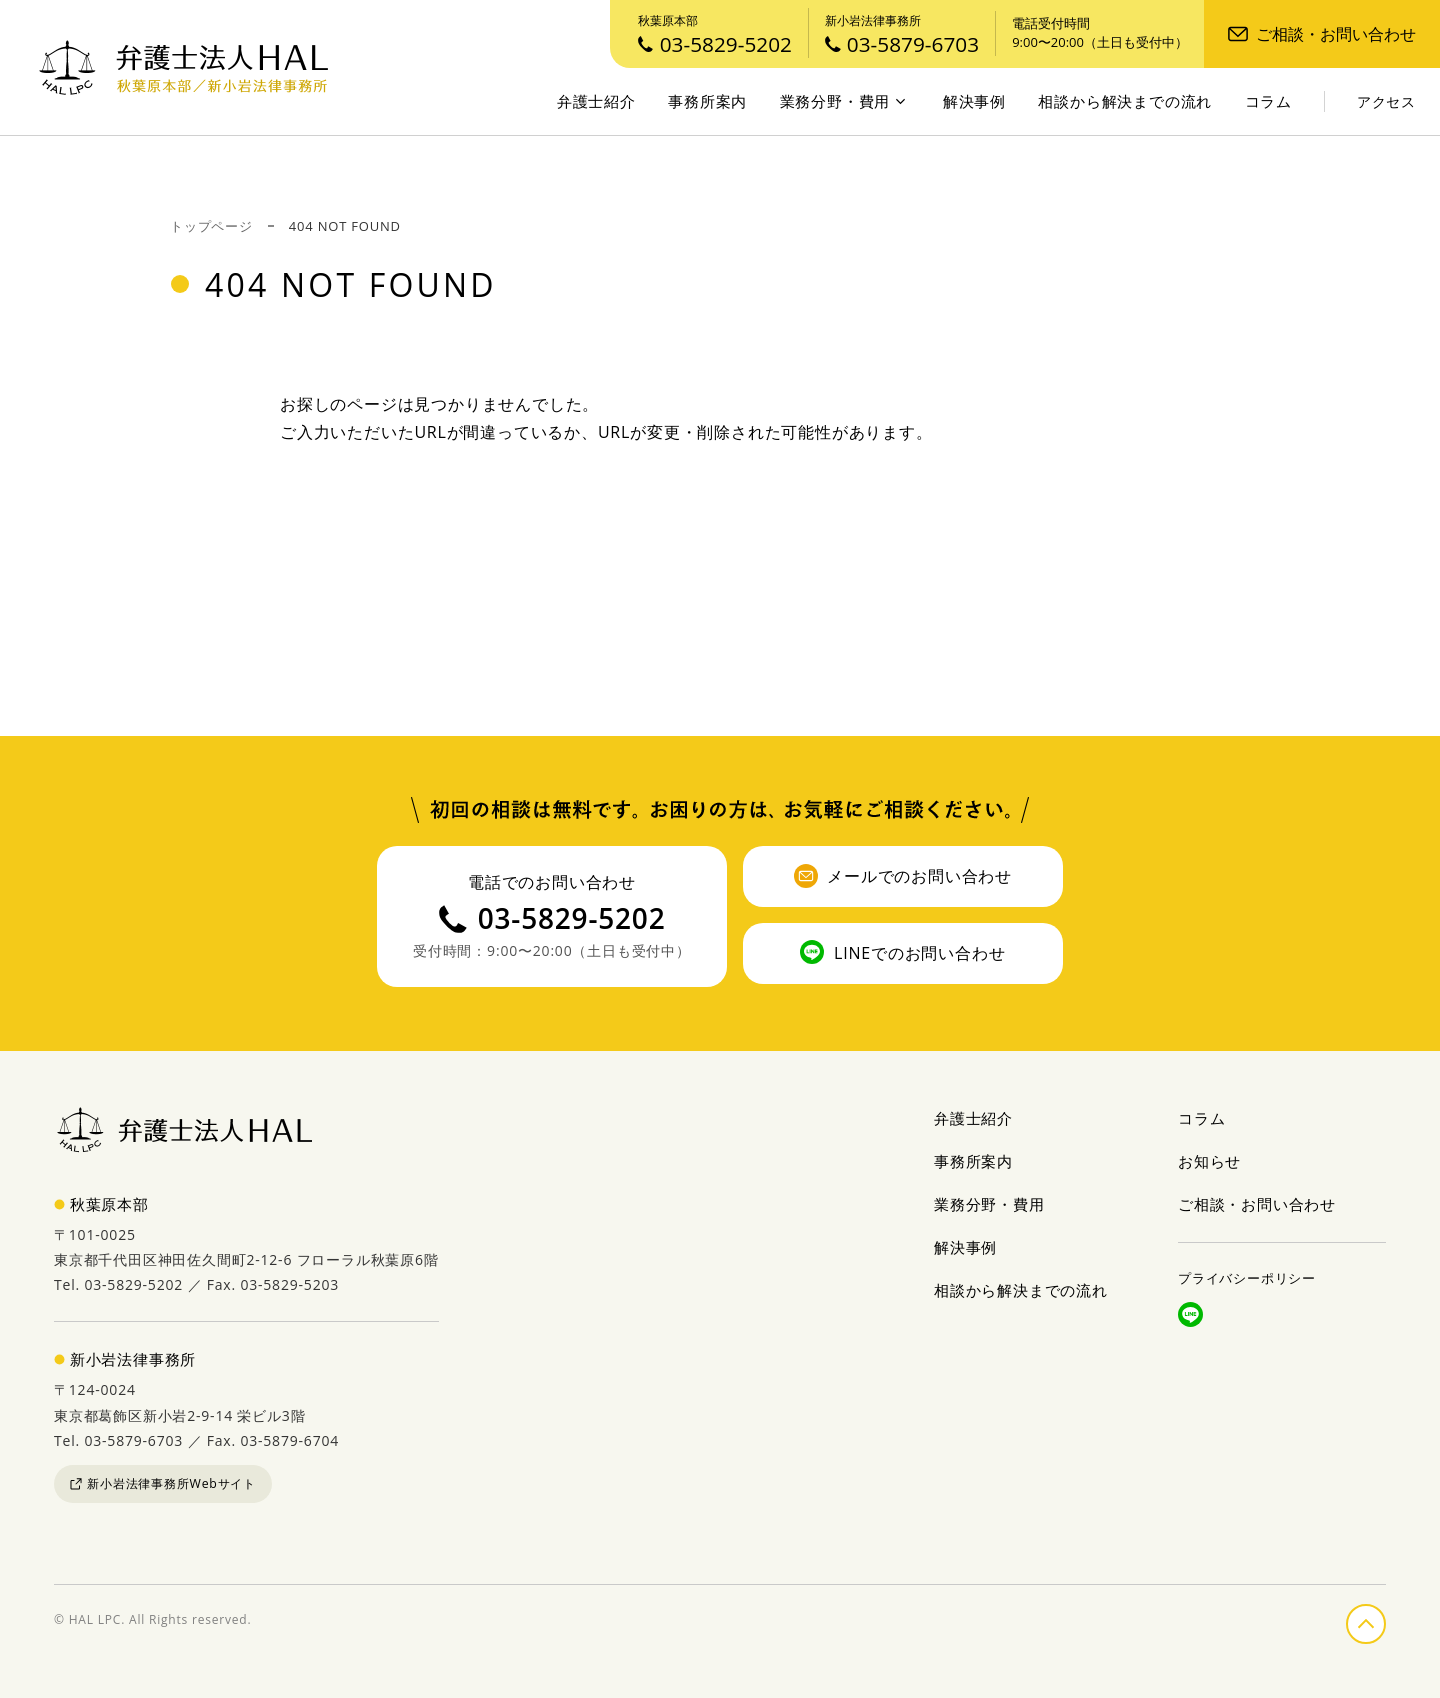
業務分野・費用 (843, 101)
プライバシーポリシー (1247, 1278)
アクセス (1386, 102)
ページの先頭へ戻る (1385, 1620)
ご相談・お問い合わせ (1322, 34)
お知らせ (1209, 1161)
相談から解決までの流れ (1125, 101)
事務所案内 (707, 101)
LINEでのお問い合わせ (902, 952)
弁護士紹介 (596, 101)
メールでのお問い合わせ (903, 876)
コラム (1268, 101)
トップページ (211, 226)
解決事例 (974, 101)
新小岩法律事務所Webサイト (163, 1483)
